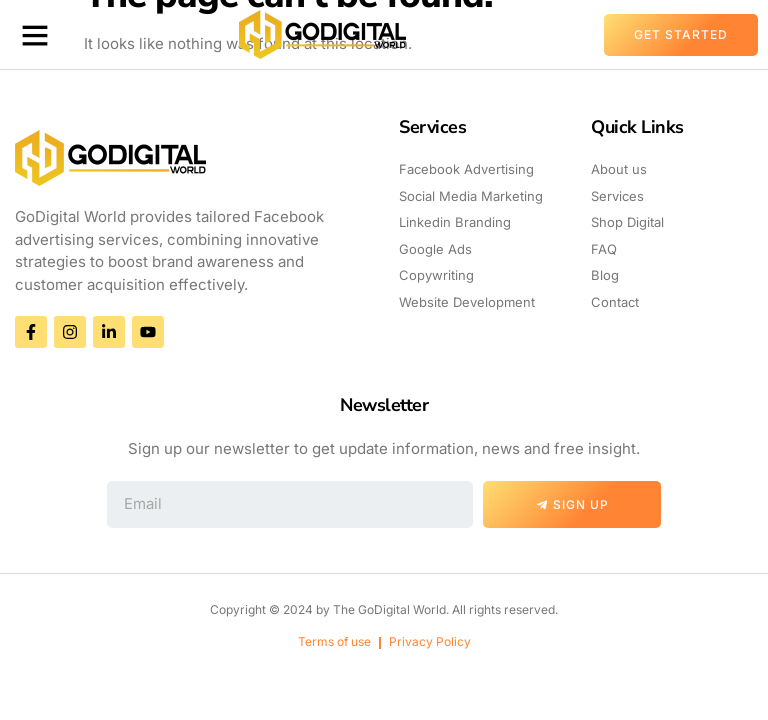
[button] (35, 35)
